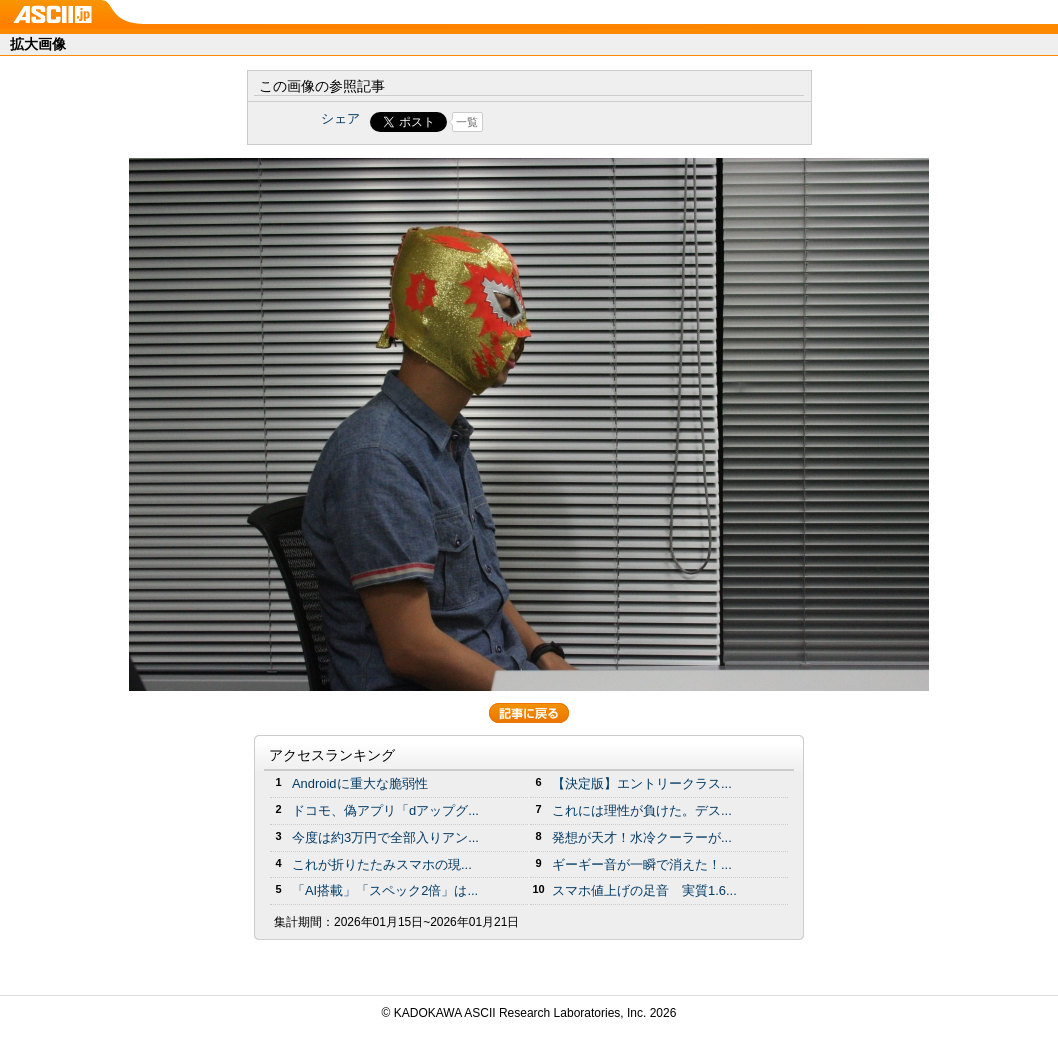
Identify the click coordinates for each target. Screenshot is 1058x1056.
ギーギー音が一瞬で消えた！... (642, 864)
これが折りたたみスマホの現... (382, 864)
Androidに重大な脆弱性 (360, 783)
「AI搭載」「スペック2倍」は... (385, 890)
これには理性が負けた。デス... (642, 810)
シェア (340, 118)
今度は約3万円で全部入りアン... (385, 837)
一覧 (467, 122)
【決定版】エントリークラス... (642, 783)
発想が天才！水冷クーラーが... (642, 837)
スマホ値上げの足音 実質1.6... (644, 890)
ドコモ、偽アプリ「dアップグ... (385, 810)
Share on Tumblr (603, 122)
